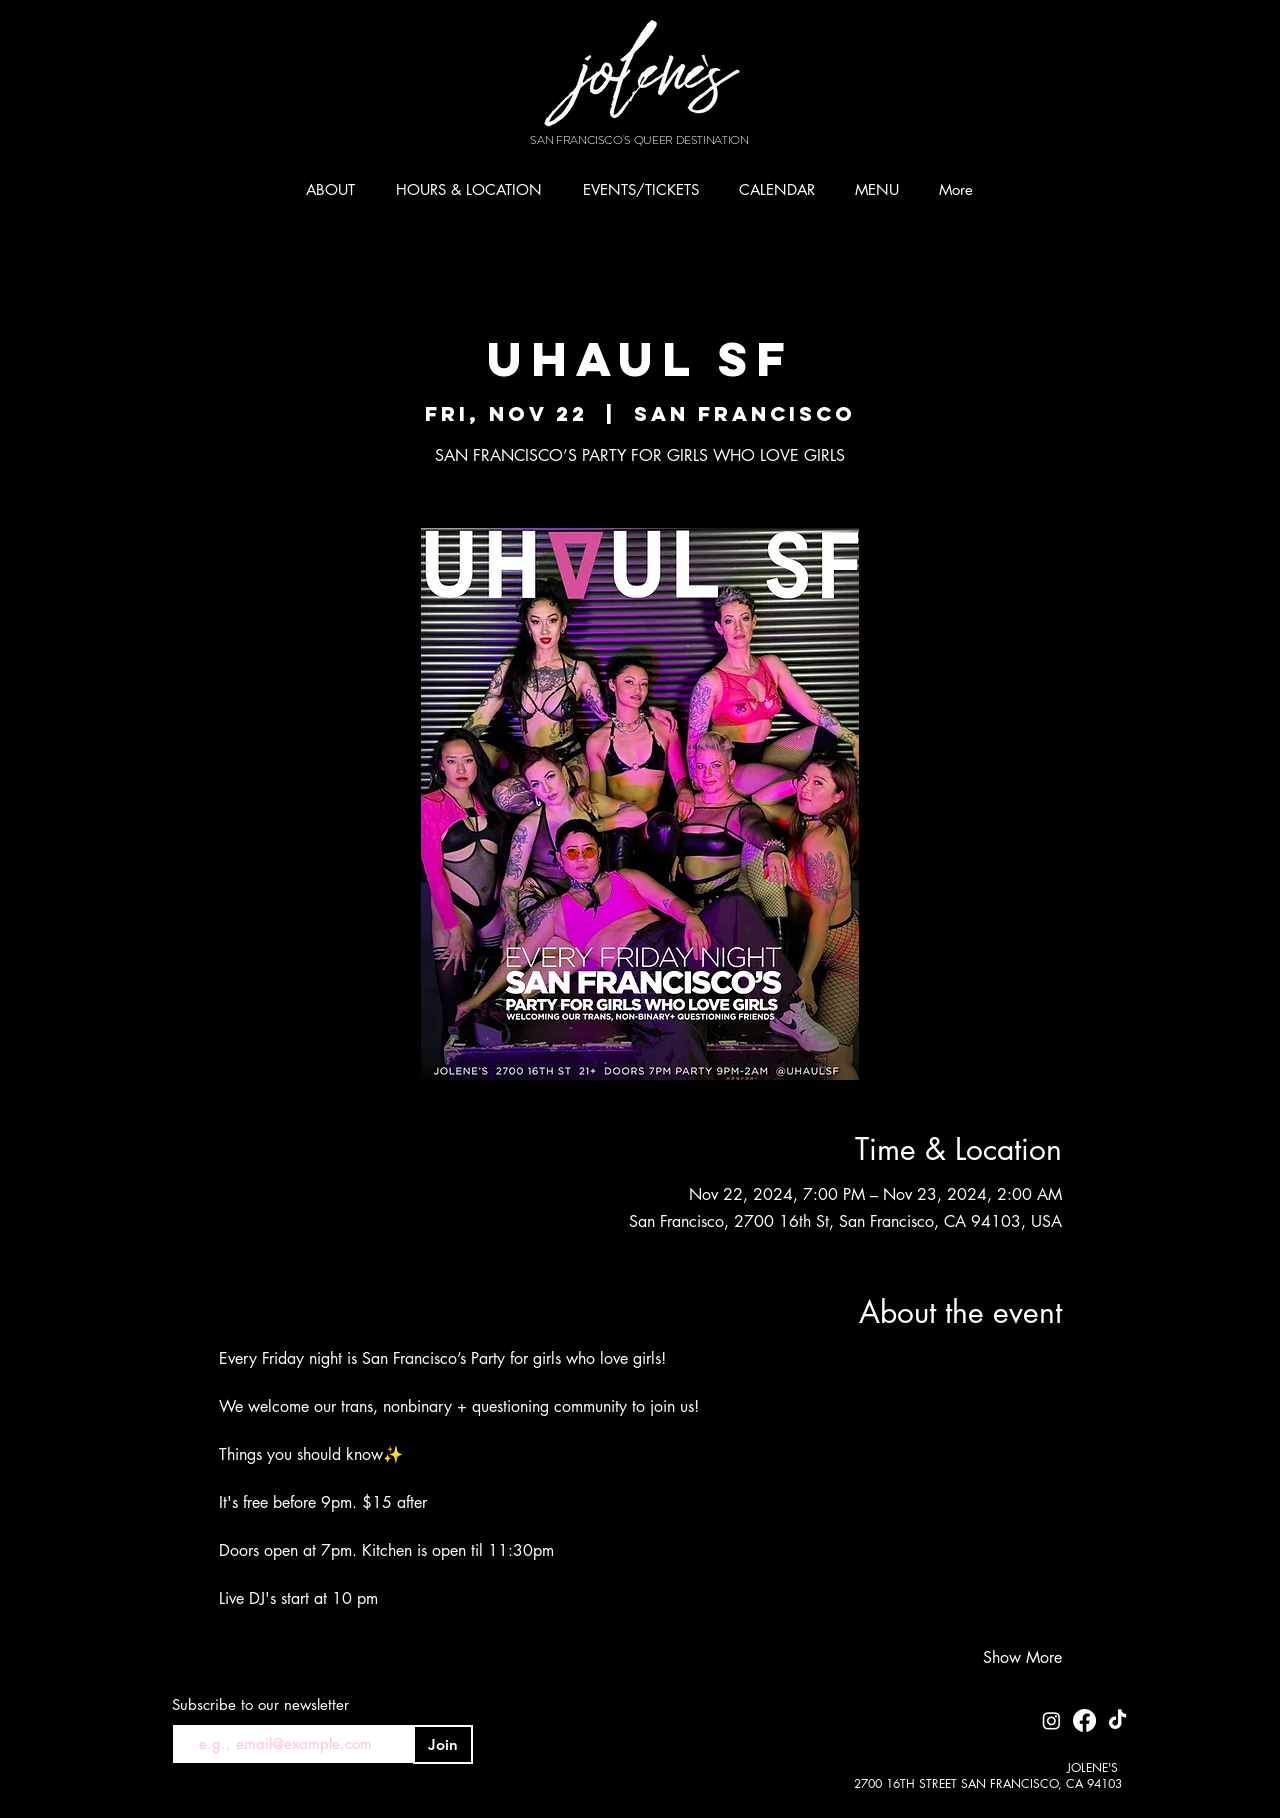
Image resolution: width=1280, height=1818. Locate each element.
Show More (1022, 1657)
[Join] (443, 1744)
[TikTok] (1117, 1720)
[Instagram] (1051, 1720)
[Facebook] (1084, 1720)
